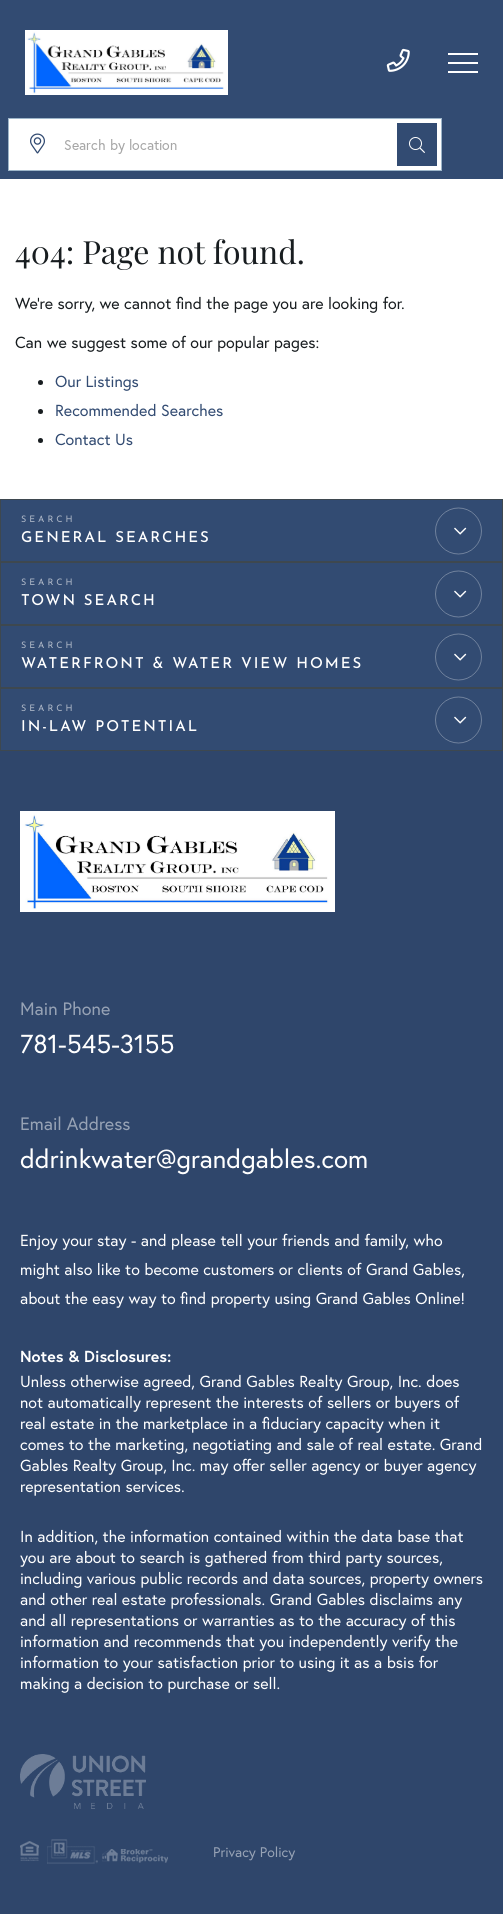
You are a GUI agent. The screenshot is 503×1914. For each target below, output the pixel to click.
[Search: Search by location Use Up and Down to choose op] (225, 144)
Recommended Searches (139, 410)
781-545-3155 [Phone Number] (97, 1044)
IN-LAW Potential (110, 727)
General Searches (116, 538)
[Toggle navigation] (463, 63)
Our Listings (97, 381)
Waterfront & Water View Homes (192, 664)
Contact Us (94, 439)
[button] (417, 144)
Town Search (89, 601)
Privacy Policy (254, 1851)
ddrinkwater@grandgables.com (194, 1159)
